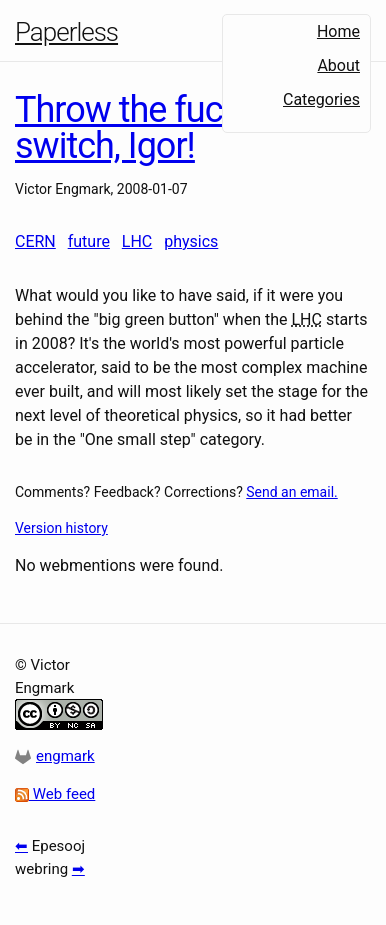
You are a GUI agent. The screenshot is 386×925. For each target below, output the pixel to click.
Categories (321, 99)
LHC (137, 241)
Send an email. (291, 492)
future (89, 241)
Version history (61, 528)
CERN (35, 241)
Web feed (55, 794)
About (338, 65)
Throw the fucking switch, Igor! (150, 128)
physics (191, 241)
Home (338, 31)
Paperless (66, 32)
